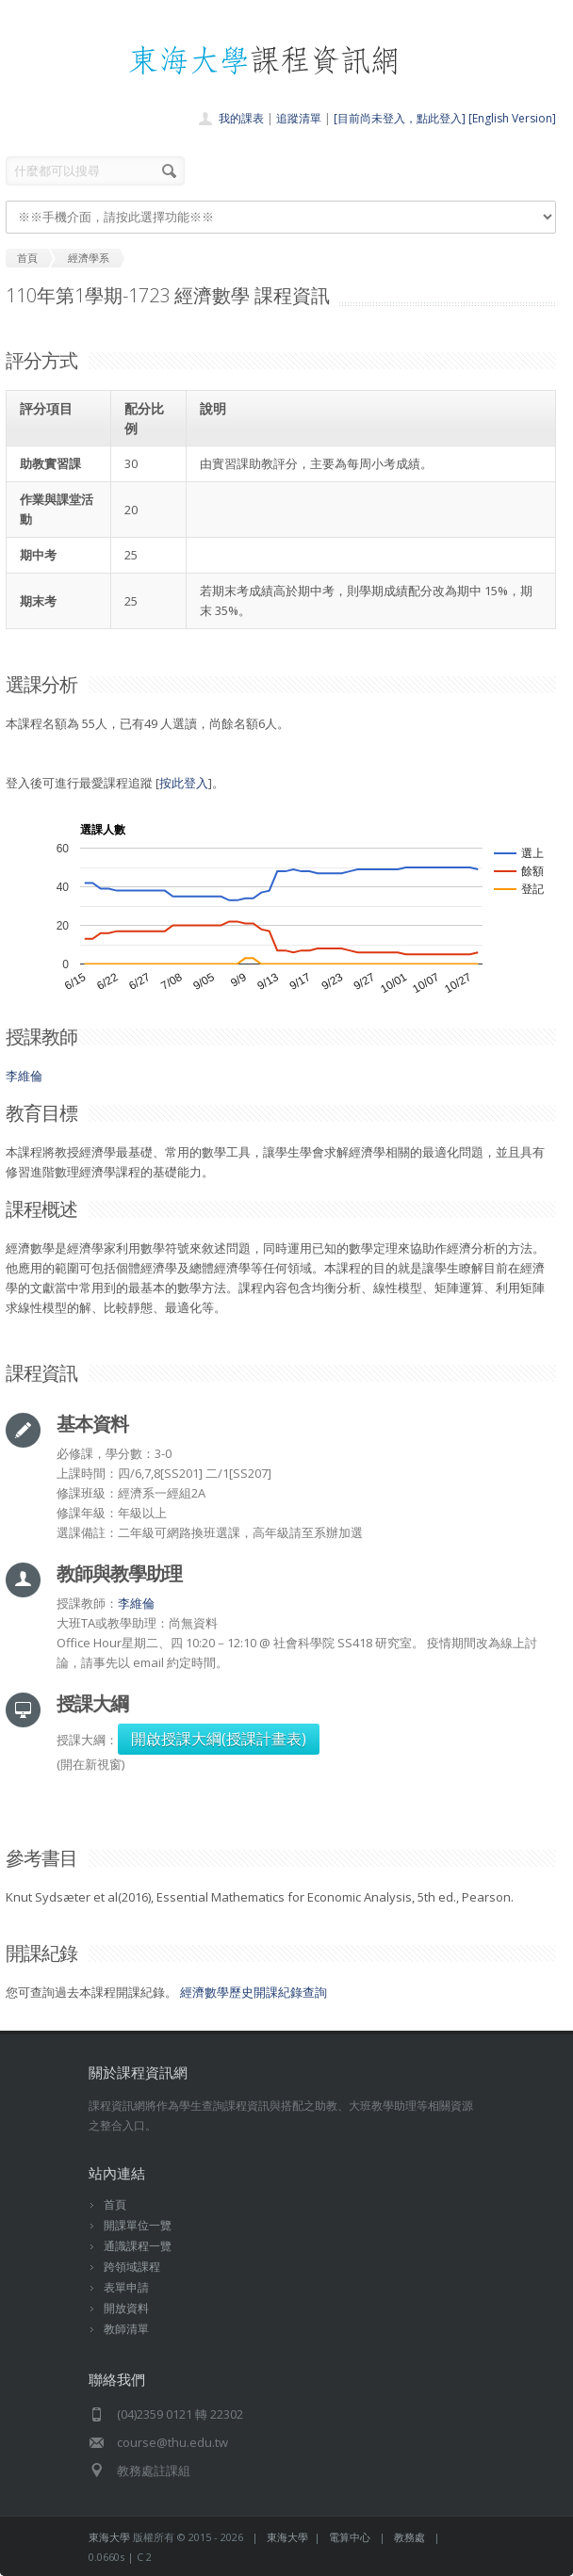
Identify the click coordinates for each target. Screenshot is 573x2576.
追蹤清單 (298, 118)
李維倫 (24, 1075)
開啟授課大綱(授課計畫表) (218, 1738)
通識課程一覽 (138, 2246)
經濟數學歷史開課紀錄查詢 (253, 1992)
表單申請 (126, 2287)
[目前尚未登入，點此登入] (400, 118)
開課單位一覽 (138, 2225)
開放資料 (126, 2308)
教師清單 (126, 2329)
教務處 (409, 2537)
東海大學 (109, 2537)
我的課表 (241, 118)
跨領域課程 (132, 2267)
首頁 (115, 2204)
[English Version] (512, 118)
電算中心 (349, 2537)
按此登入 (183, 782)
